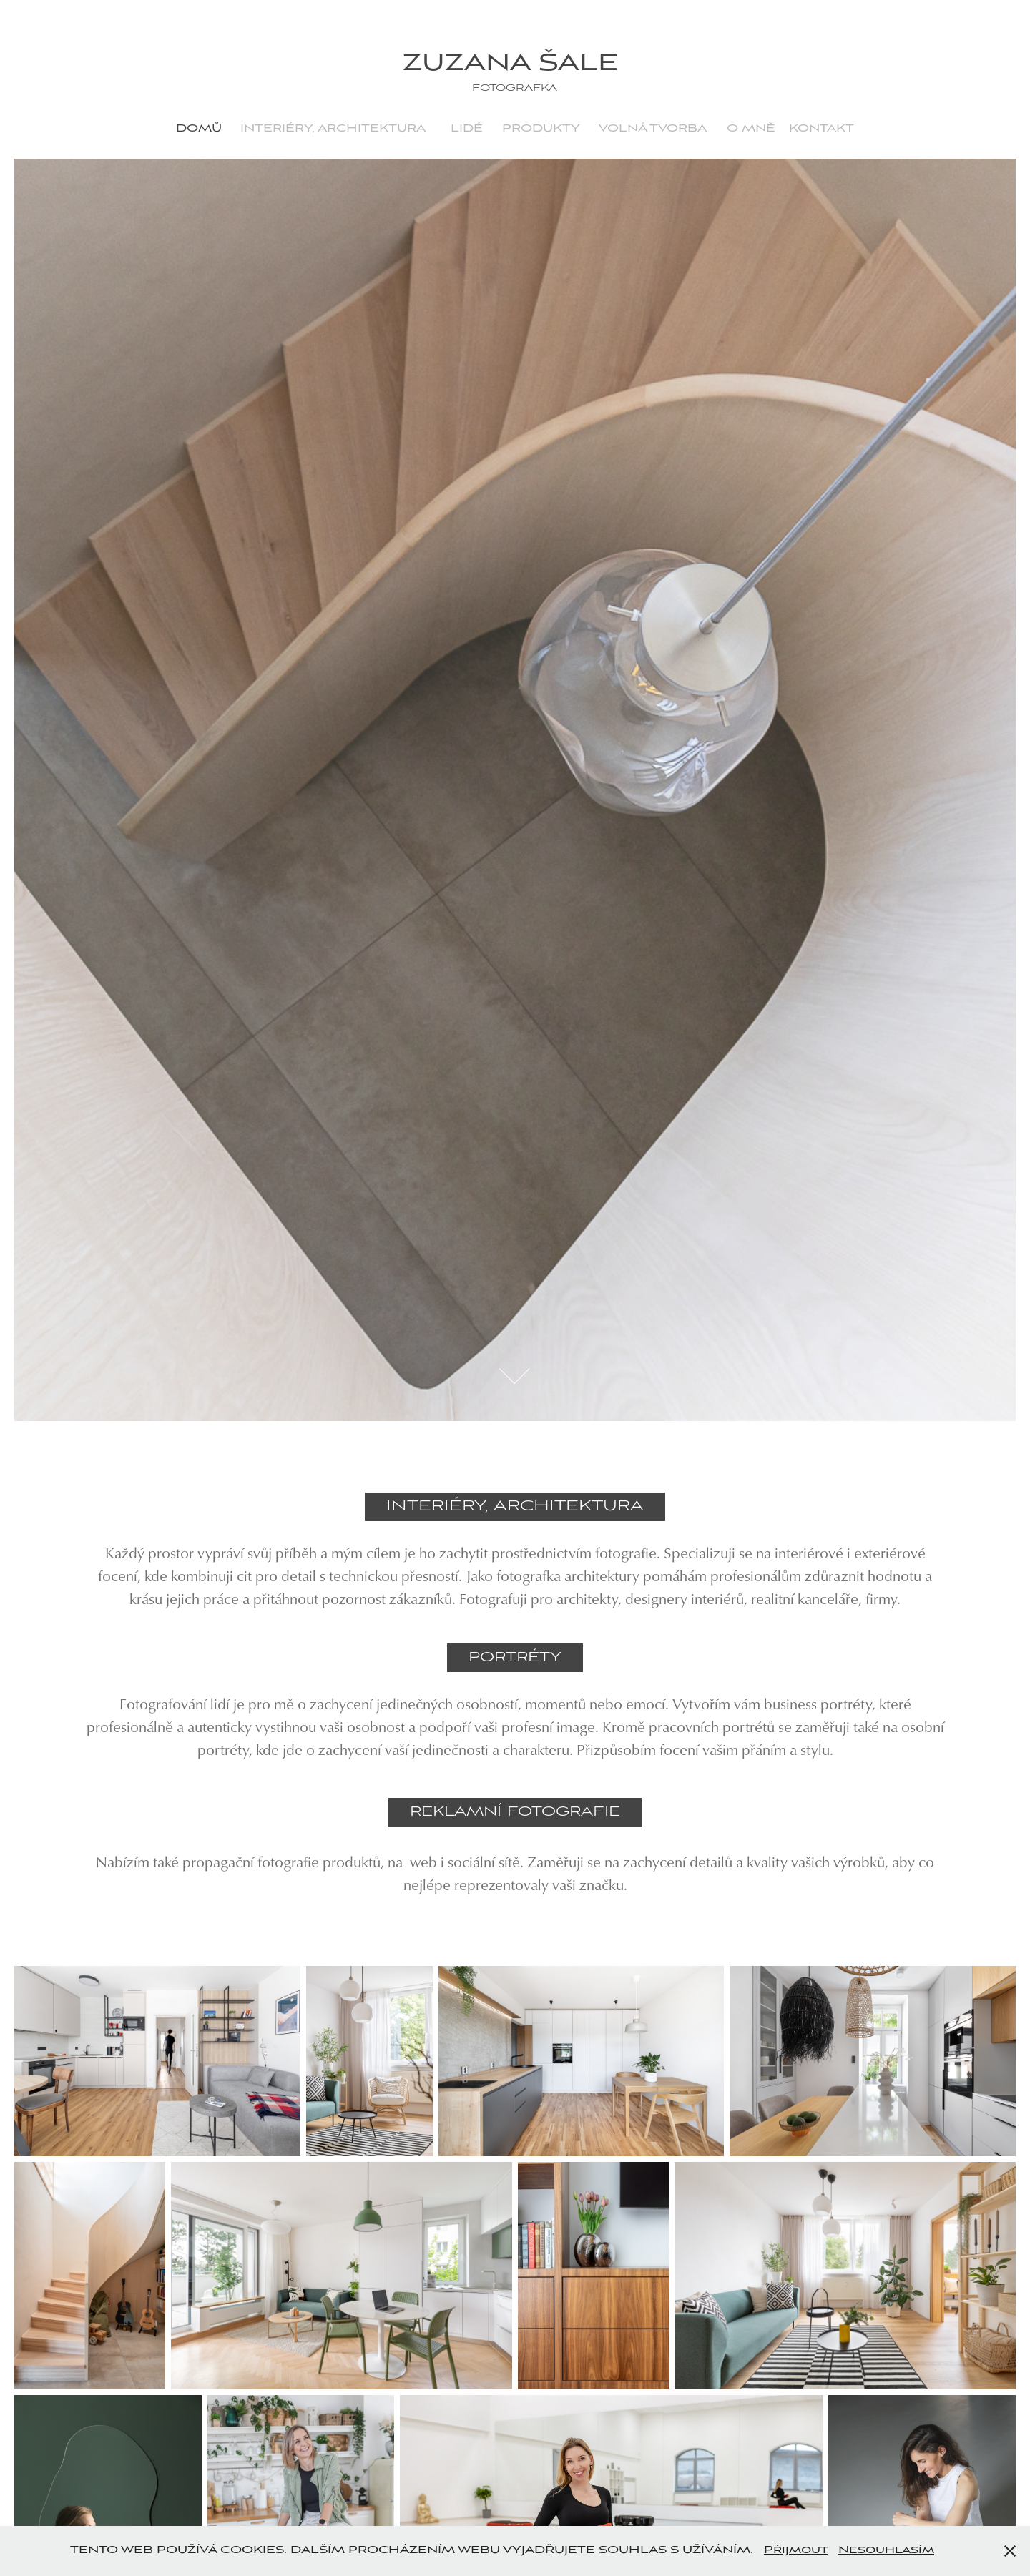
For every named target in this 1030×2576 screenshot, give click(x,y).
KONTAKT (821, 129)
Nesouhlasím (886, 2550)
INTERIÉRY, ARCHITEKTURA (333, 129)
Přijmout (796, 2550)
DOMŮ (199, 129)
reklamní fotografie (515, 1812)
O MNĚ (751, 129)
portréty (515, 1657)
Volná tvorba (653, 129)
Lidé (467, 129)
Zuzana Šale (515, 64)
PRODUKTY (541, 129)
